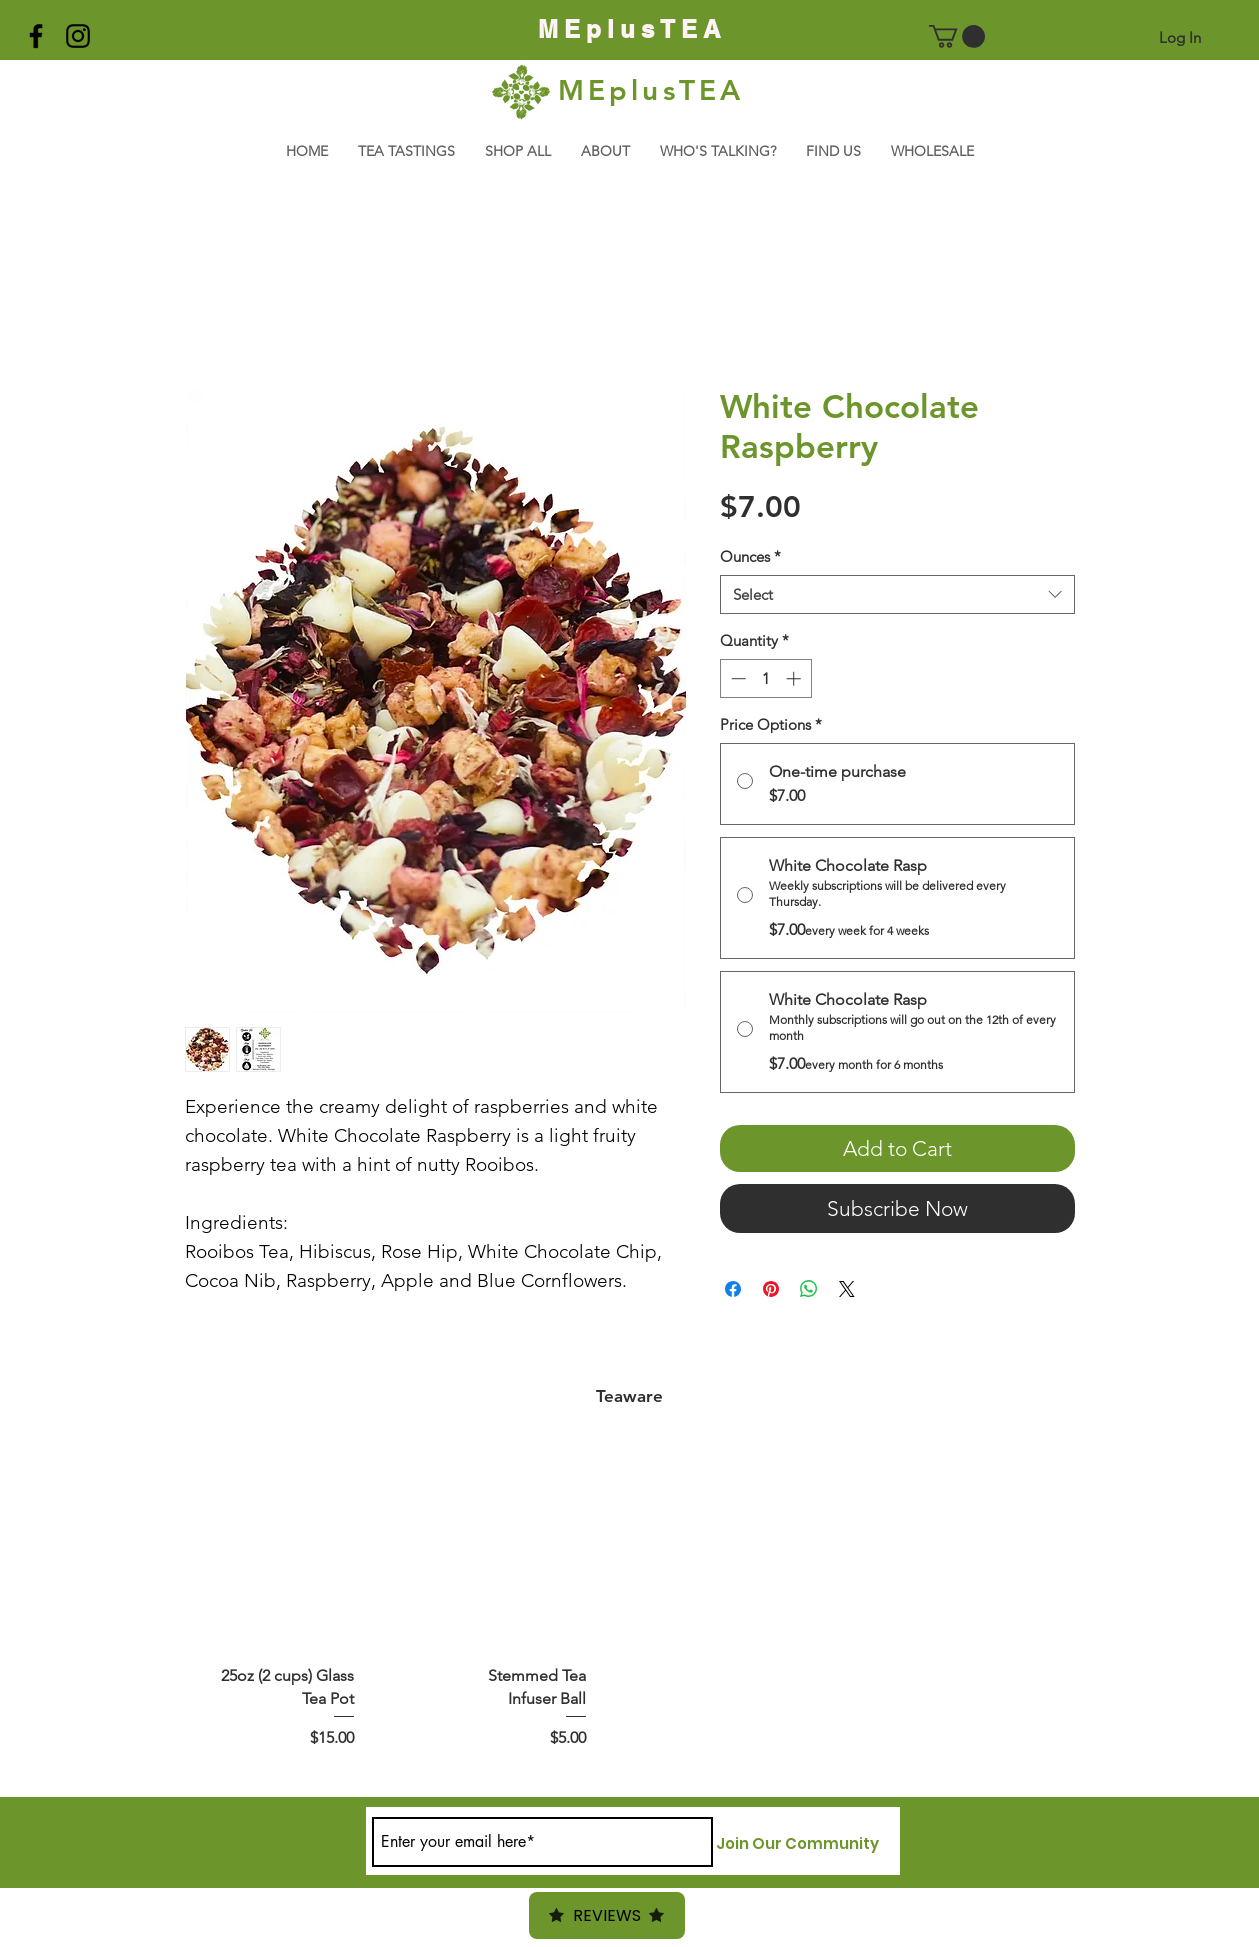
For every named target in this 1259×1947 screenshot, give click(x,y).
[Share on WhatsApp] (809, 1289)
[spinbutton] (765, 678)
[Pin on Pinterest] (771, 1289)
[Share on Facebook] (733, 1289)
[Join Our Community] (797, 1844)
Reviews (607, 1915)
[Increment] (795, 678)
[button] (957, 36)
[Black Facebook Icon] (36, 36)
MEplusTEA (651, 90)
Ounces (750, 556)
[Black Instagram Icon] (78, 36)
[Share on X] (847, 1289)
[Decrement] (736, 678)
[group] (630, 1612)
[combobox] (897, 594)
